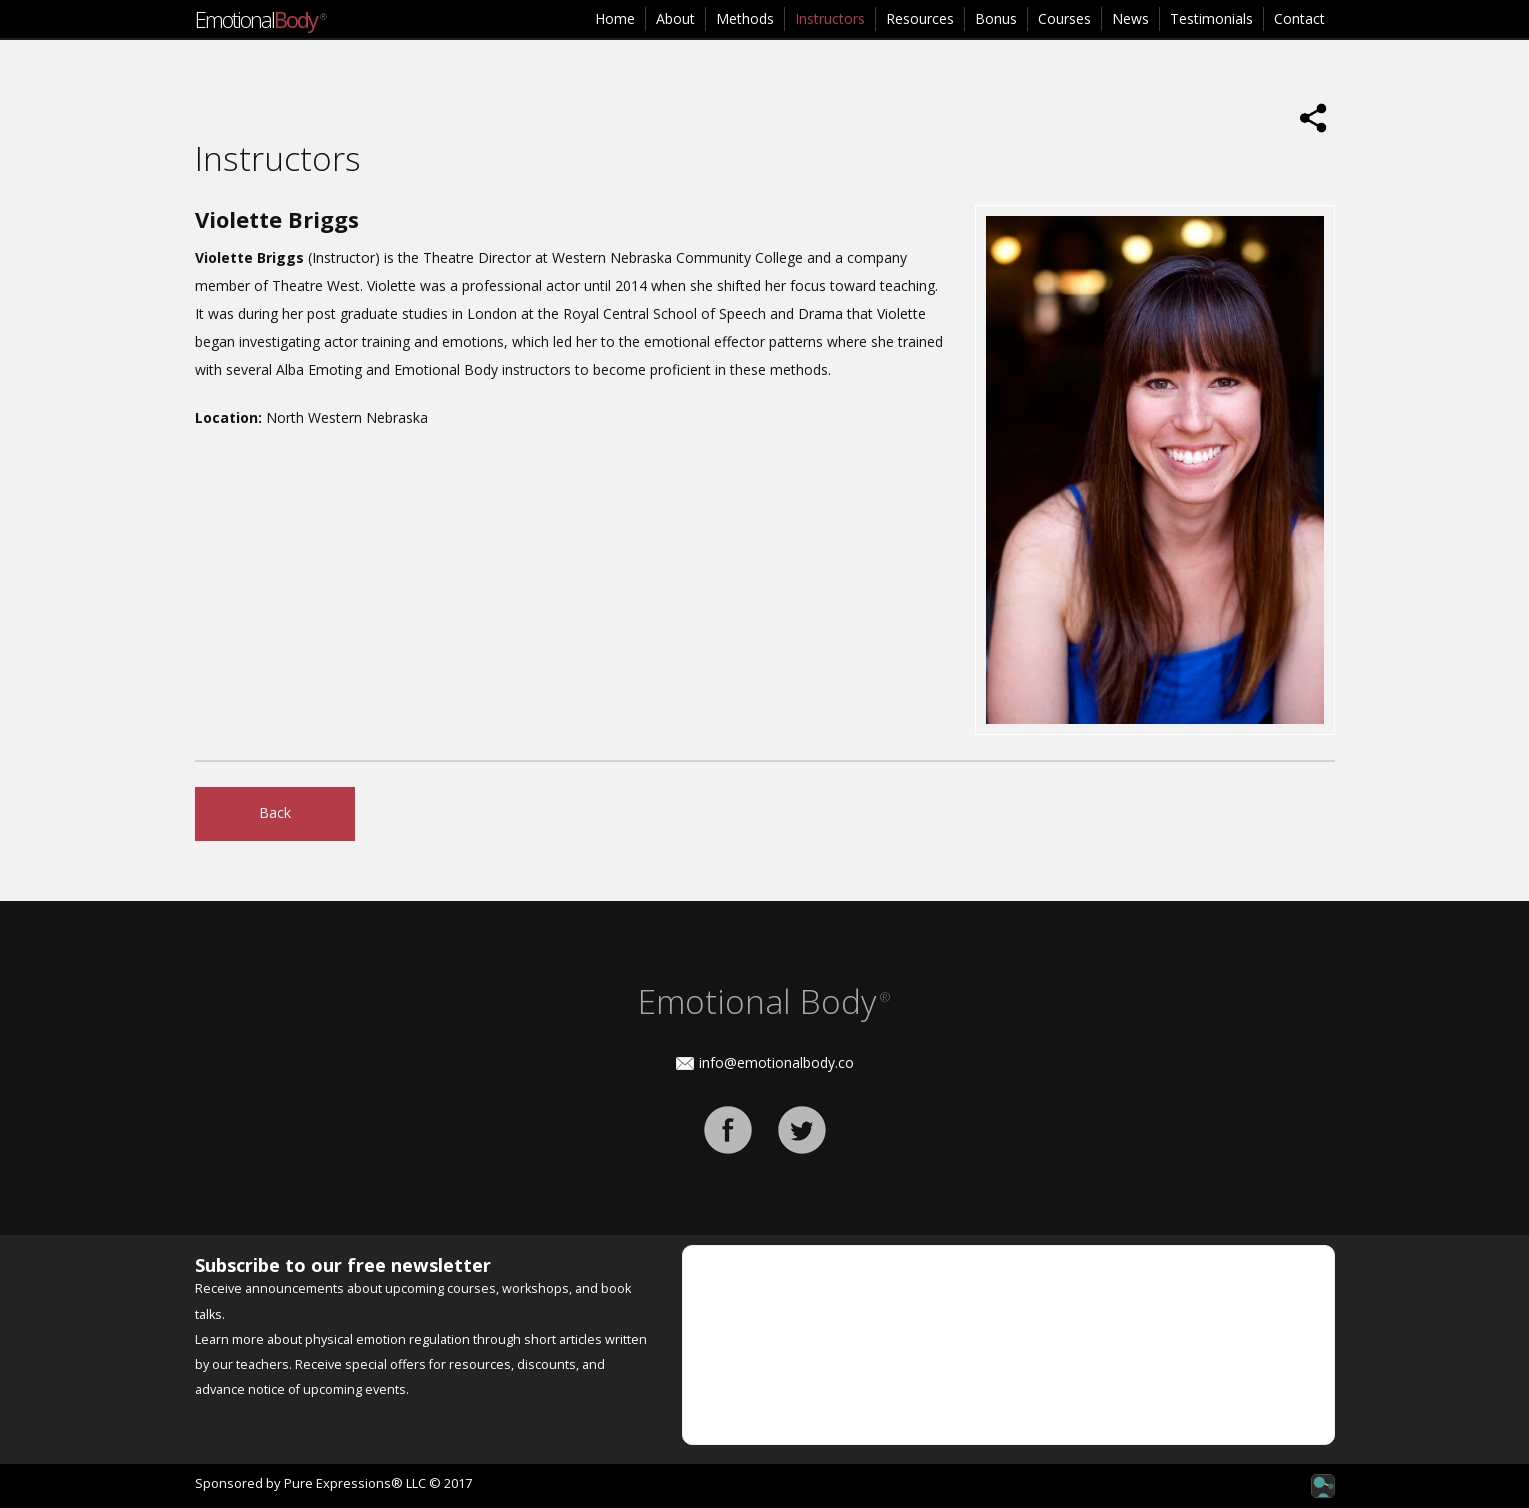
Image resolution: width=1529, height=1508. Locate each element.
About (675, 18)
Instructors (830, 18)
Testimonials (1211, 18)
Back (275, 812)
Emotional (260, 19)
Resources (920, 18)
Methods (745, 18)
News (1130, 18)
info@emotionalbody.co (776, 1062)
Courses (1064, 18)
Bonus (996, 18)
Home (615, 18)
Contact (1299, 18)
